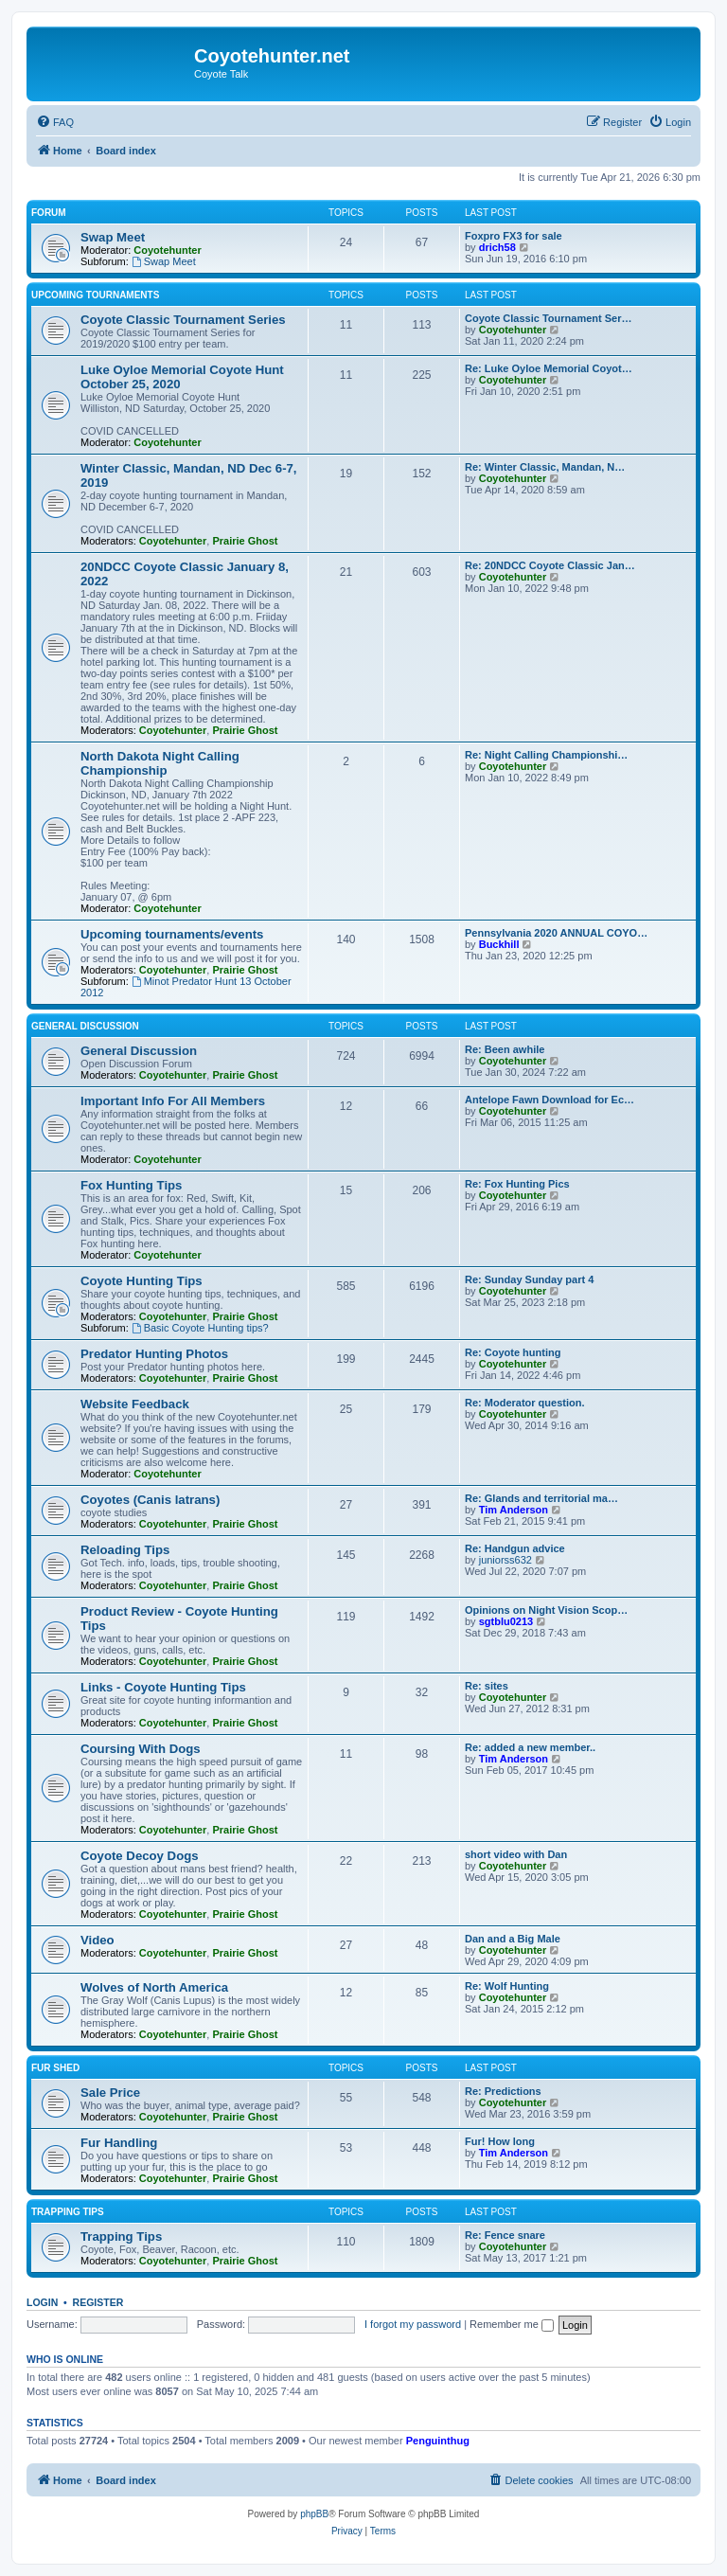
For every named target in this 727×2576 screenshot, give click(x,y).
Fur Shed (55, 2068)
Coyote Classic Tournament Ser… (548, 318)
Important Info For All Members (172, 1101)
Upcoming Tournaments (95, 295)
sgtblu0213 (506, 1621)
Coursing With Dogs (140, 1749)
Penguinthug (438, 2440)
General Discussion (85, 1026)
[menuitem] (55, 122)
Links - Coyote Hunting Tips (163, 1687)
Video (97, 1940)
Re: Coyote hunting (512, 1352)
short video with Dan (516, 1854)
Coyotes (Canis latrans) (150, 1500)
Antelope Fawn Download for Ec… (549, 1099)
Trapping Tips (67, 2212)
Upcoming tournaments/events (171, 934)
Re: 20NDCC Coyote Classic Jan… (550, 565)
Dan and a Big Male (512, 1938)
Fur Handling (118, 2143)
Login (42, 2302)
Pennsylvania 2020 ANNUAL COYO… (556, 933)
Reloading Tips (124, 1550)
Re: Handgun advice (515, 1548)
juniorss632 (505, 1559)
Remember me (512, 2324)
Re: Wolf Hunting (507, 1986)
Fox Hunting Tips (131, 1185)
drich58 (497, 247)
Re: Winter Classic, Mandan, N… (545, 467)
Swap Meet (112, 237)
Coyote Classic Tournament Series (183, 320)
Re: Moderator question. (525, 1402)
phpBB (314, 2514)
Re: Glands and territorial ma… (541, 1498)
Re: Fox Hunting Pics (517, 1184)
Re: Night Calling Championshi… (546, 754)
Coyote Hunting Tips (141, 1281)
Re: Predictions (503, 2091)
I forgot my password (412, 2324)
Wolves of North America (154, 1987)
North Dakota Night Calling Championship (159, 763)
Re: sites (486, 1685)
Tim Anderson (513, 1509)
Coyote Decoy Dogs (139, 1856)
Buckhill (499, 944)
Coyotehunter (167, 250)
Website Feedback (134, 1404)
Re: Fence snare (505, 2235)
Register (98, 2302)
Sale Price (110, 2092)
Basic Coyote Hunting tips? (200, 1327)
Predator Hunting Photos (154, 1354)
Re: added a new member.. (530, 1747)
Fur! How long (500, 2141)
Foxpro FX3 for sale (513, 236)
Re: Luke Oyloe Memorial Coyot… (548, 368)
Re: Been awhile (504, 1049)
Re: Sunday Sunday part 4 (529, 1279)
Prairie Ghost (244, 540)
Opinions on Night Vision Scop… (546, 1610)
